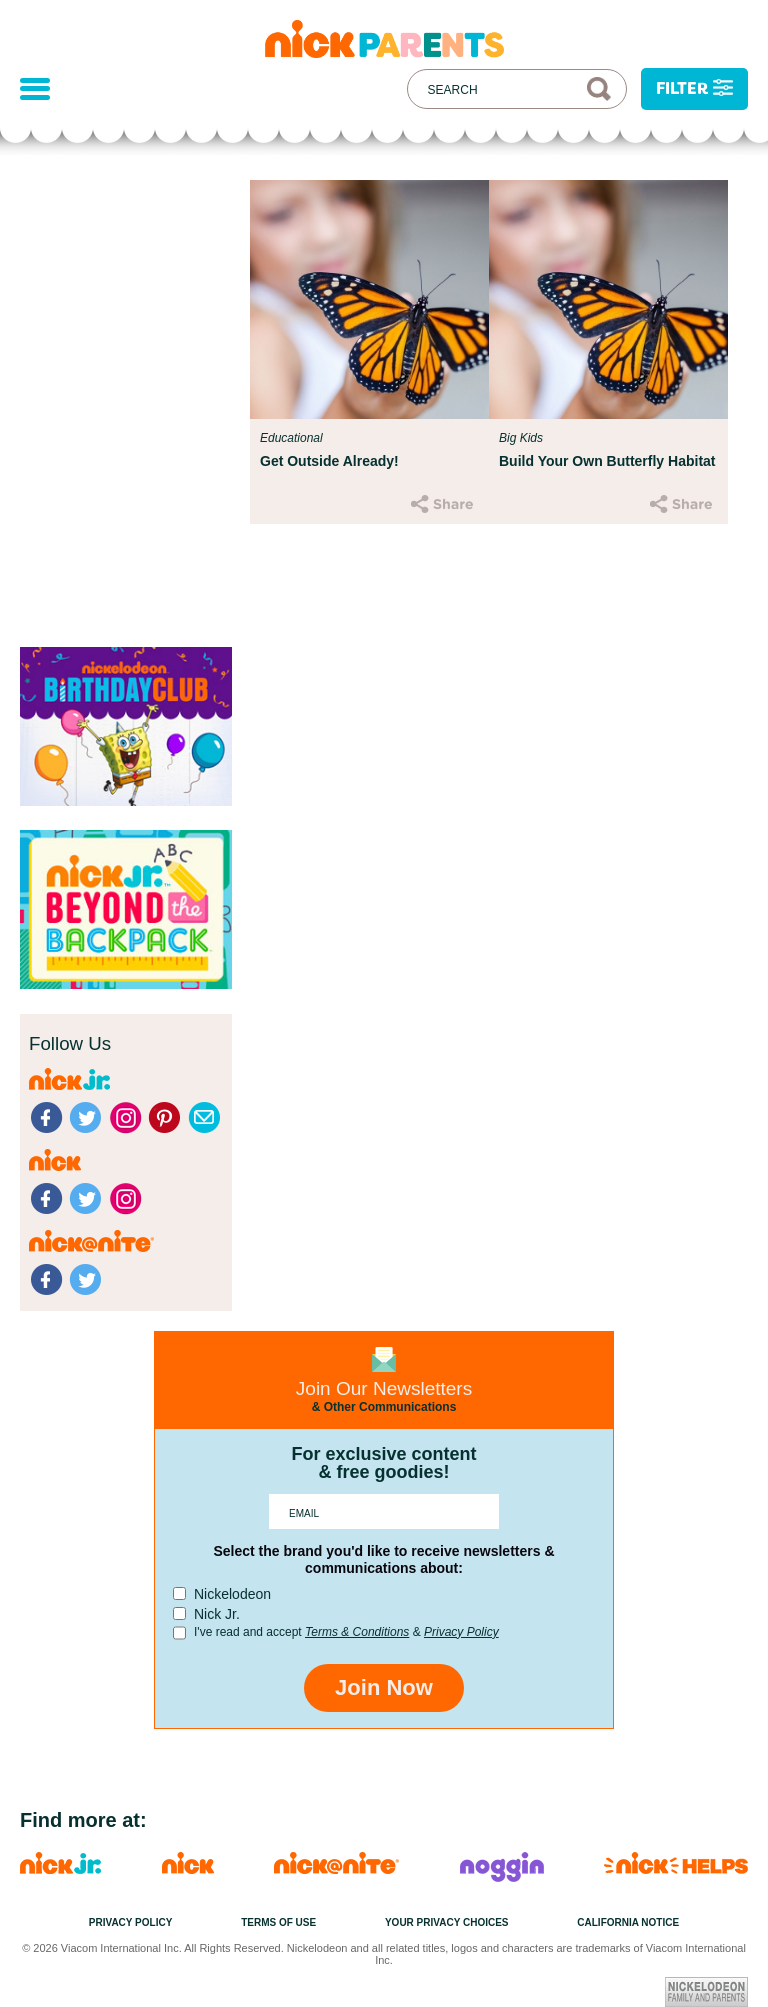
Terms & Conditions (357, 1632)
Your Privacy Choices (447, 1922)
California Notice (628, 1922)
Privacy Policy (461, 1632)
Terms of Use (278, 1922)
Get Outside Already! (329, 461)
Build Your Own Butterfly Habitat (607, 461)
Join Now (384, 1687)
